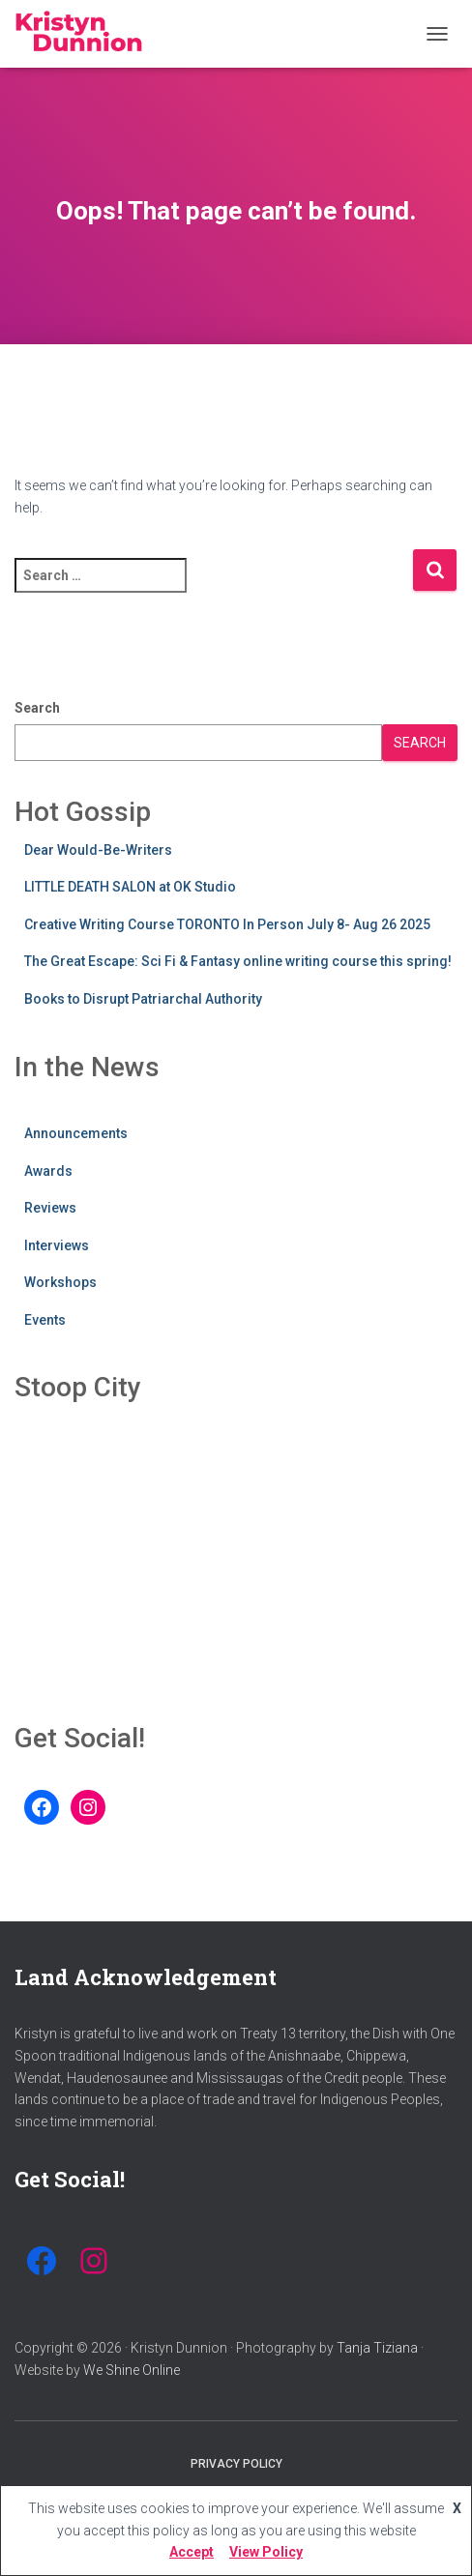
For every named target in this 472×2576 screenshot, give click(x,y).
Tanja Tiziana (377, 2348)
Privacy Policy (236, 2464)
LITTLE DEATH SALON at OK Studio (130, 886)
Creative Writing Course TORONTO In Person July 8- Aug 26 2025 (227, 924)
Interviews (56, 1245)
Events (45, 1320)
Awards (48, 1171)
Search (37, 708)
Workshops (60, 1282)
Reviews (50, 1207)
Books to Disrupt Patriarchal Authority (143, 999)
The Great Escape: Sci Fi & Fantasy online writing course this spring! (238, 961)
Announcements (76, 1133)
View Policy (266, 2552)
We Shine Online (131, 2370)
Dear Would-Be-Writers (98, 850)
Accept (191, 2552)
